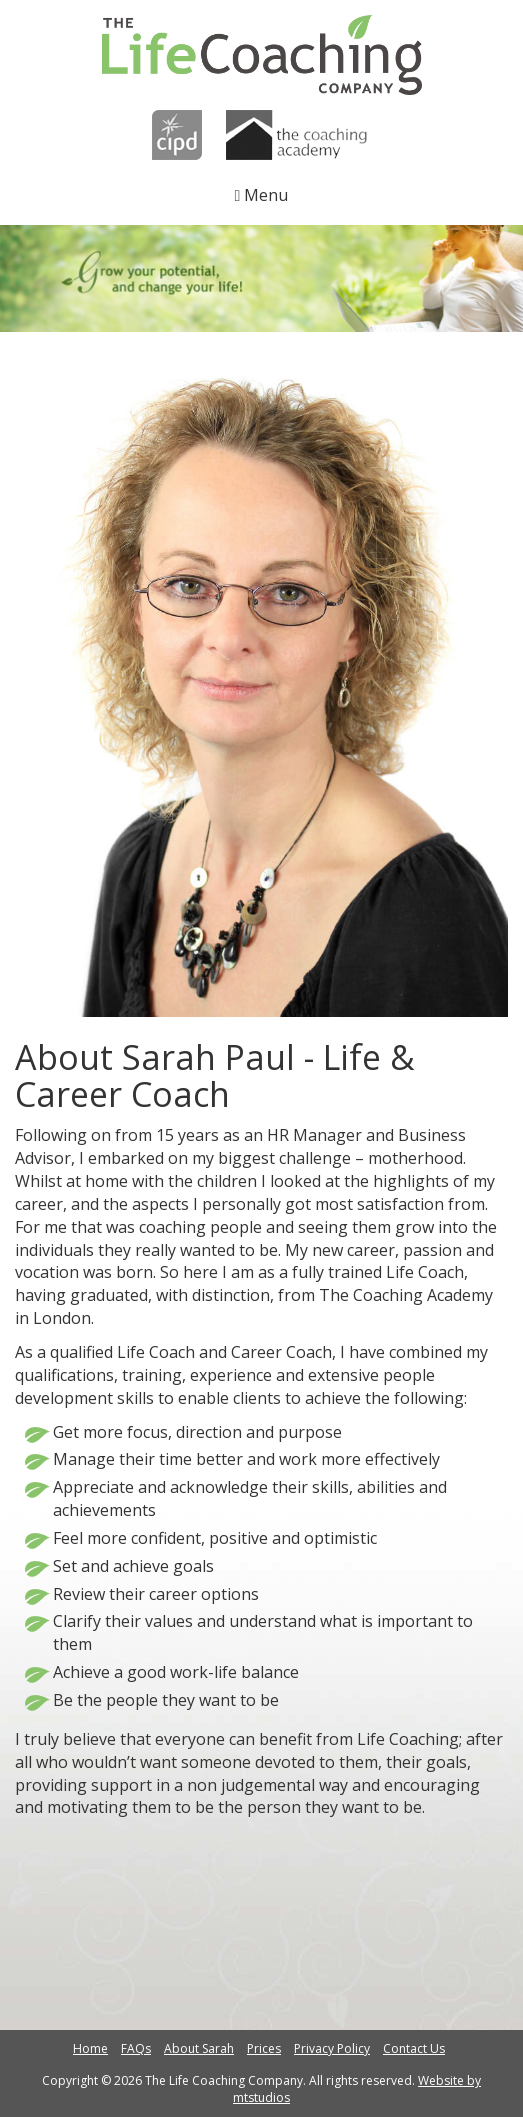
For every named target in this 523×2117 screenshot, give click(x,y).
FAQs (136, 2048)
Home (90, 2048)
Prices (264, 2048)
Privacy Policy (332, 2048)
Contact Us (414, 2048)
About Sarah (199, 2048)
